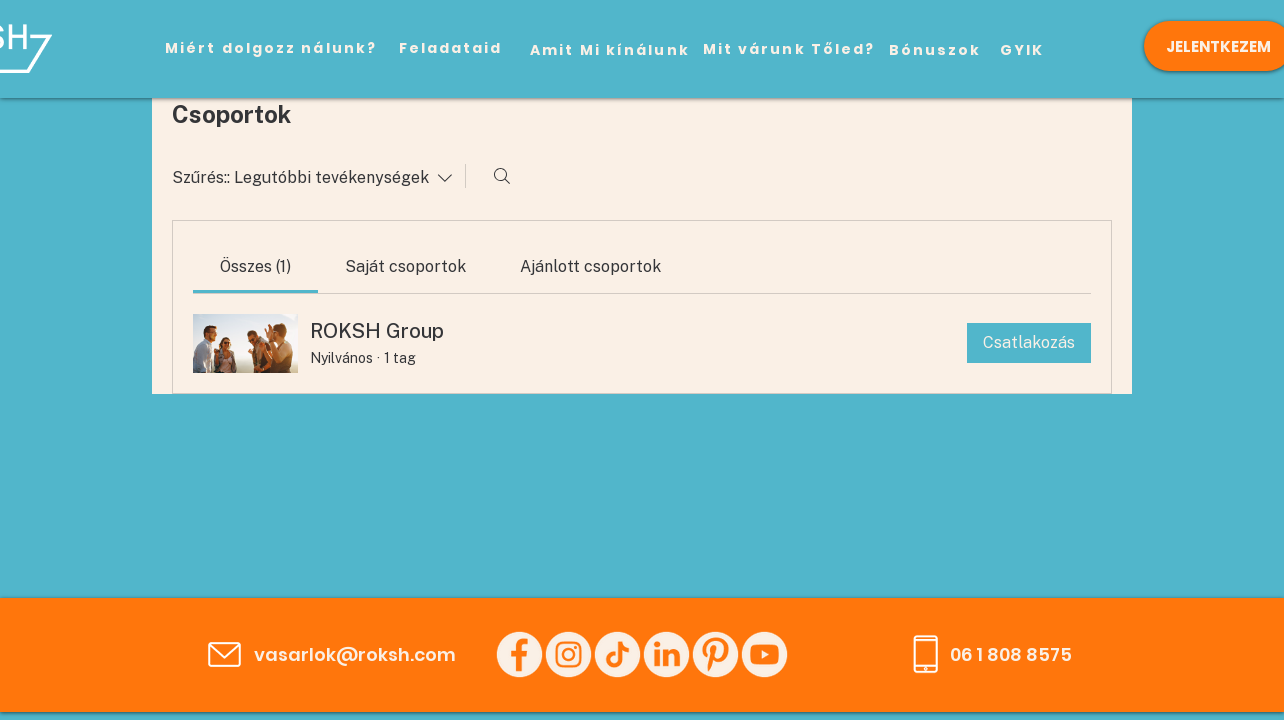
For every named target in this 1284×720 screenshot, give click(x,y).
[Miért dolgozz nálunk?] (271, 48)
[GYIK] (1022, 50)
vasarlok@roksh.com (355, 654)
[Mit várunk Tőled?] (789, 49)
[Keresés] (502, 176)
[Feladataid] (450, 48)
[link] (255, 266)
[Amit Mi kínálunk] (610, 50)
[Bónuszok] (935, 50)
